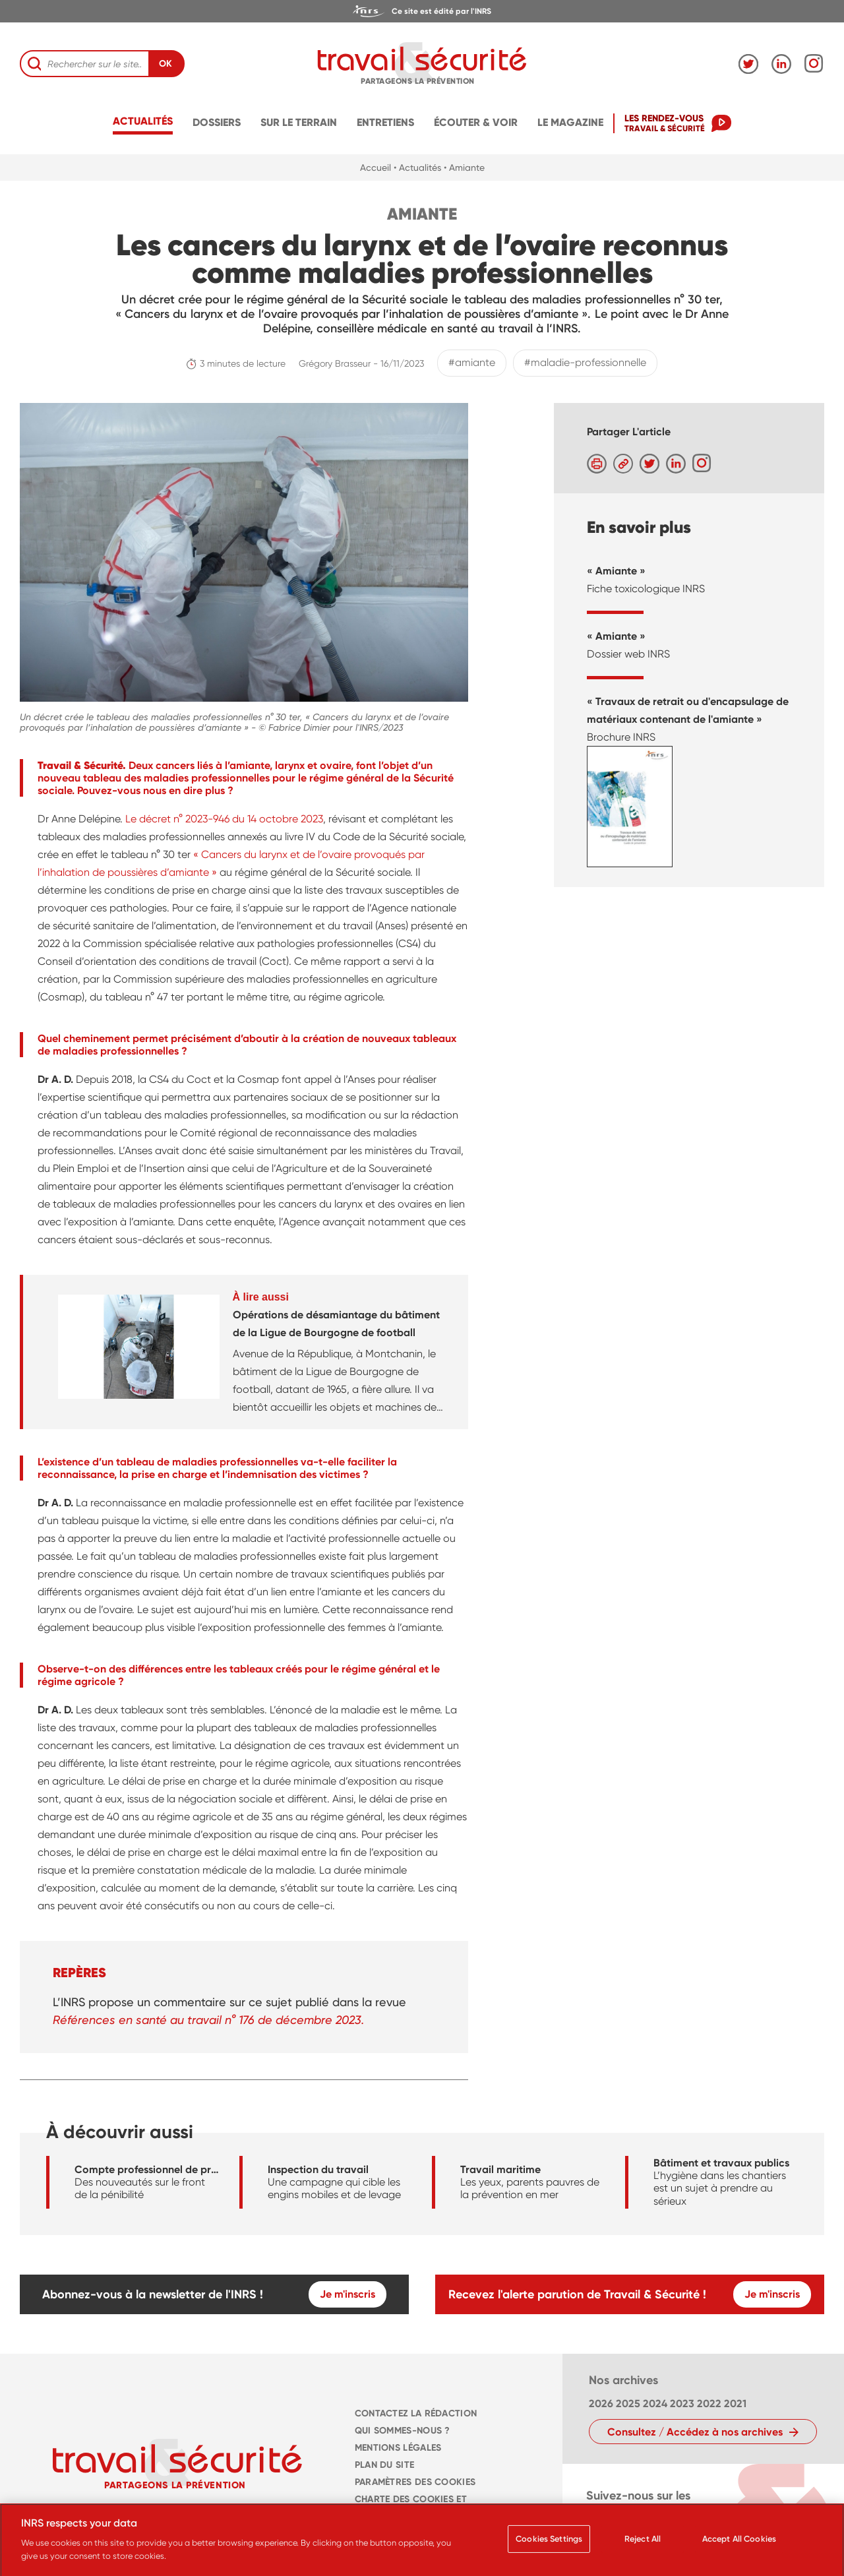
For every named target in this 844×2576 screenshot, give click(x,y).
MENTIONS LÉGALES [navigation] (398, 2447)
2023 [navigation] (682, 2403)
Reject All (642, 2545)
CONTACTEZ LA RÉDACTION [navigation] (416, 2413)
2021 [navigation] (735, 2403)
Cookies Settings (549, 2545)
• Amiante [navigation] (464, 167)
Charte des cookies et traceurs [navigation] (411, 2508)
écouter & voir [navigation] (476, 122)
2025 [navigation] (628, 2403)
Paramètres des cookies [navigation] (415, 2482)
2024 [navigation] (655, 2403)
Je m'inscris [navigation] (347, 2294)
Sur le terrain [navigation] (298, 122)
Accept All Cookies (739, 2545)
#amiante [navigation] (471, 362)
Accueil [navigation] (375, 167)
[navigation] (422, 11)
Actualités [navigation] (143, 121)
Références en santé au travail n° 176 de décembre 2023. (208, 2020)
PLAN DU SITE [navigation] (384, 2464)
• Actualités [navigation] (417, 167)
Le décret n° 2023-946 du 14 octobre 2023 (224, 819)
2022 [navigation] (709, 2403)
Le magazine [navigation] (570, 122)
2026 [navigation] (601, 2403)
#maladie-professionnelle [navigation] (585, 362)
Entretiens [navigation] (385, 122)
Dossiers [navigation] (217, 122)
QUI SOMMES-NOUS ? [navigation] (402, 2430)
